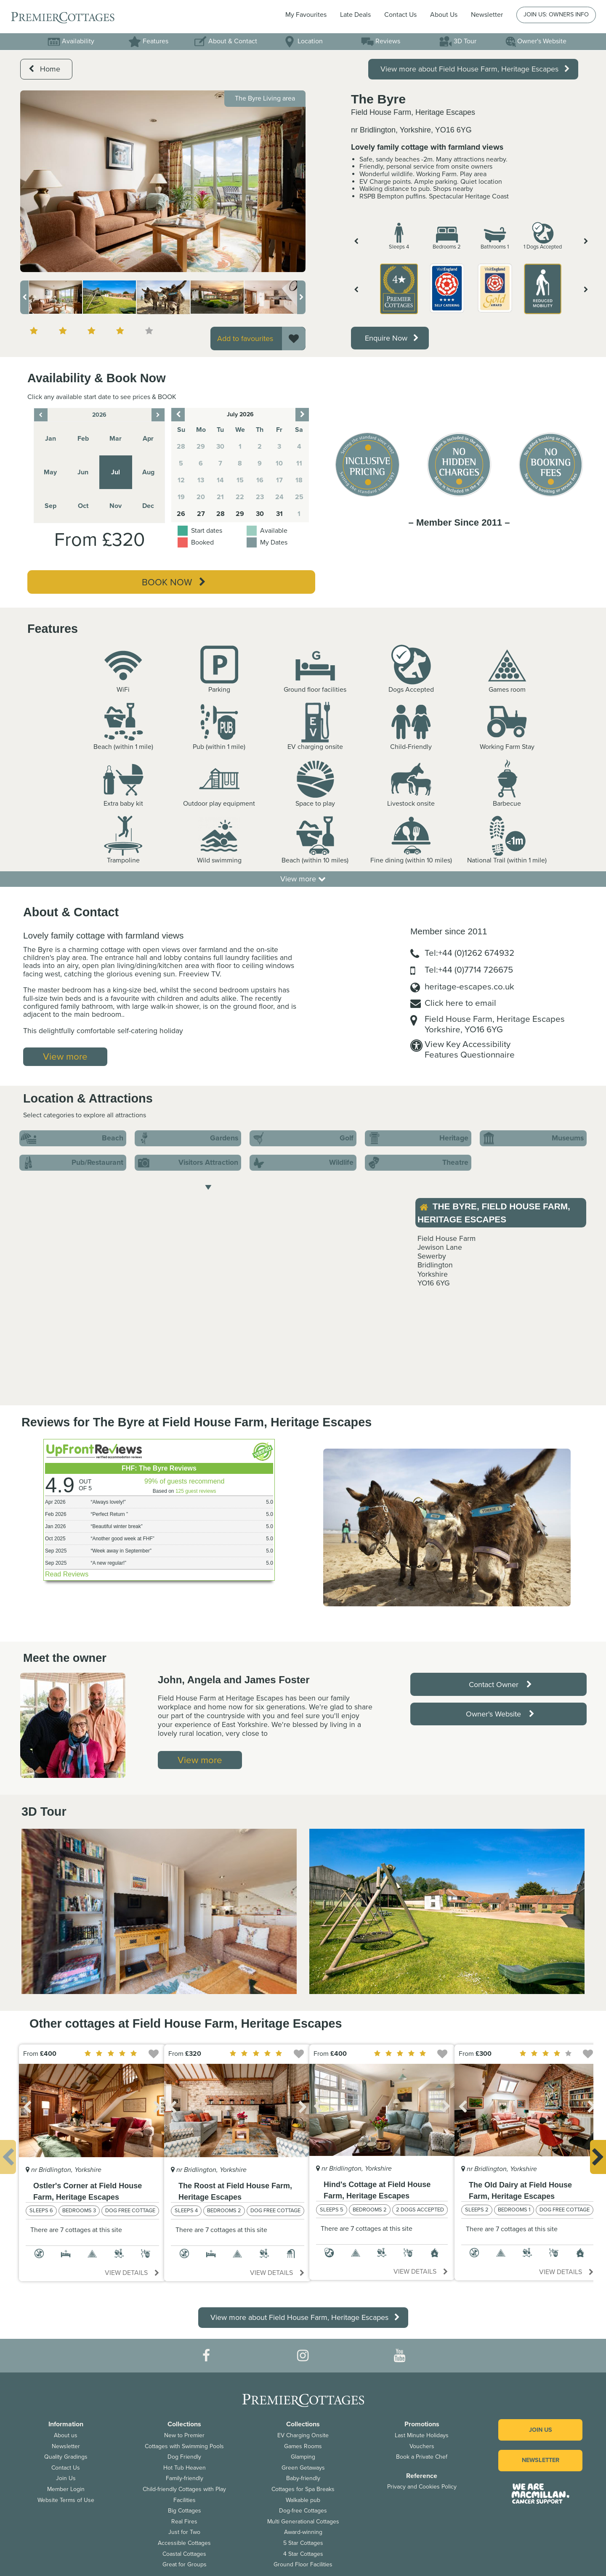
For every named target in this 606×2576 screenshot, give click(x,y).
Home (44, 69)
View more (303, 878)
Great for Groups (184, 2564)
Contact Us (400, 14)
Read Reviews (66, 1574)
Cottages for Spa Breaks (303, 2489)
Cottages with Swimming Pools (184, 2446)
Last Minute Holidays (422, 2435)
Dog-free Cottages (303, 2510)
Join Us (66, 2478)
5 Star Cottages (303, 2543)
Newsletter (66, 2446)
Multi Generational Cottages (303, 2521)
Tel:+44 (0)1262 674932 (469, 953)
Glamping (303, 2456)
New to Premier (184, 2435)
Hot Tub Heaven (184, 2467)
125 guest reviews (195, 1491)
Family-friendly (184, 2478)
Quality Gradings (66, 2456)
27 (201, 514)
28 (220, 514)
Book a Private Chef (421, 2456)
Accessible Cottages (184, 2543)
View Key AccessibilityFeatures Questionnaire (470, 1049)
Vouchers (421, 2446)
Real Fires (184, 2521)
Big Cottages (184, 2510)
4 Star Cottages (303, 2553)
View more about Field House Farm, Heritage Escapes (475, 69)
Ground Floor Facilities (303, 2564)
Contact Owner (500, 1684)
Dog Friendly (184, 2456)
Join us (540, 2429)
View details (132, 2273)
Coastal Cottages (184, 2553)
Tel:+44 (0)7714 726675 (469, 970)
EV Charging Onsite (303, 2435)
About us (65, 2435)
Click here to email (460, 1003)
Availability (71, 41)
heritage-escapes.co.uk (469, 986)
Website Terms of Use (65, 2500)
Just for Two (184, 2532)
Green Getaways (303, 2467)
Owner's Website (535, 41)
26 (181, 514)
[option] (163, 181)
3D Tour (457, 41)
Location (303, 41)
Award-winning (303, 2532)
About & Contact (225, 41)
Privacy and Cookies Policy (422, 2486)
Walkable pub (303, 2500)
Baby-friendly (303, 2478)
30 (260, 514)
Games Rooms (303, 2446)
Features (148, 41)
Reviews (380, 41)
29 (240, 514)
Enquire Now (392, 338)
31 (279, 514)
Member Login (66, 2489)
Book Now (174, 582)
